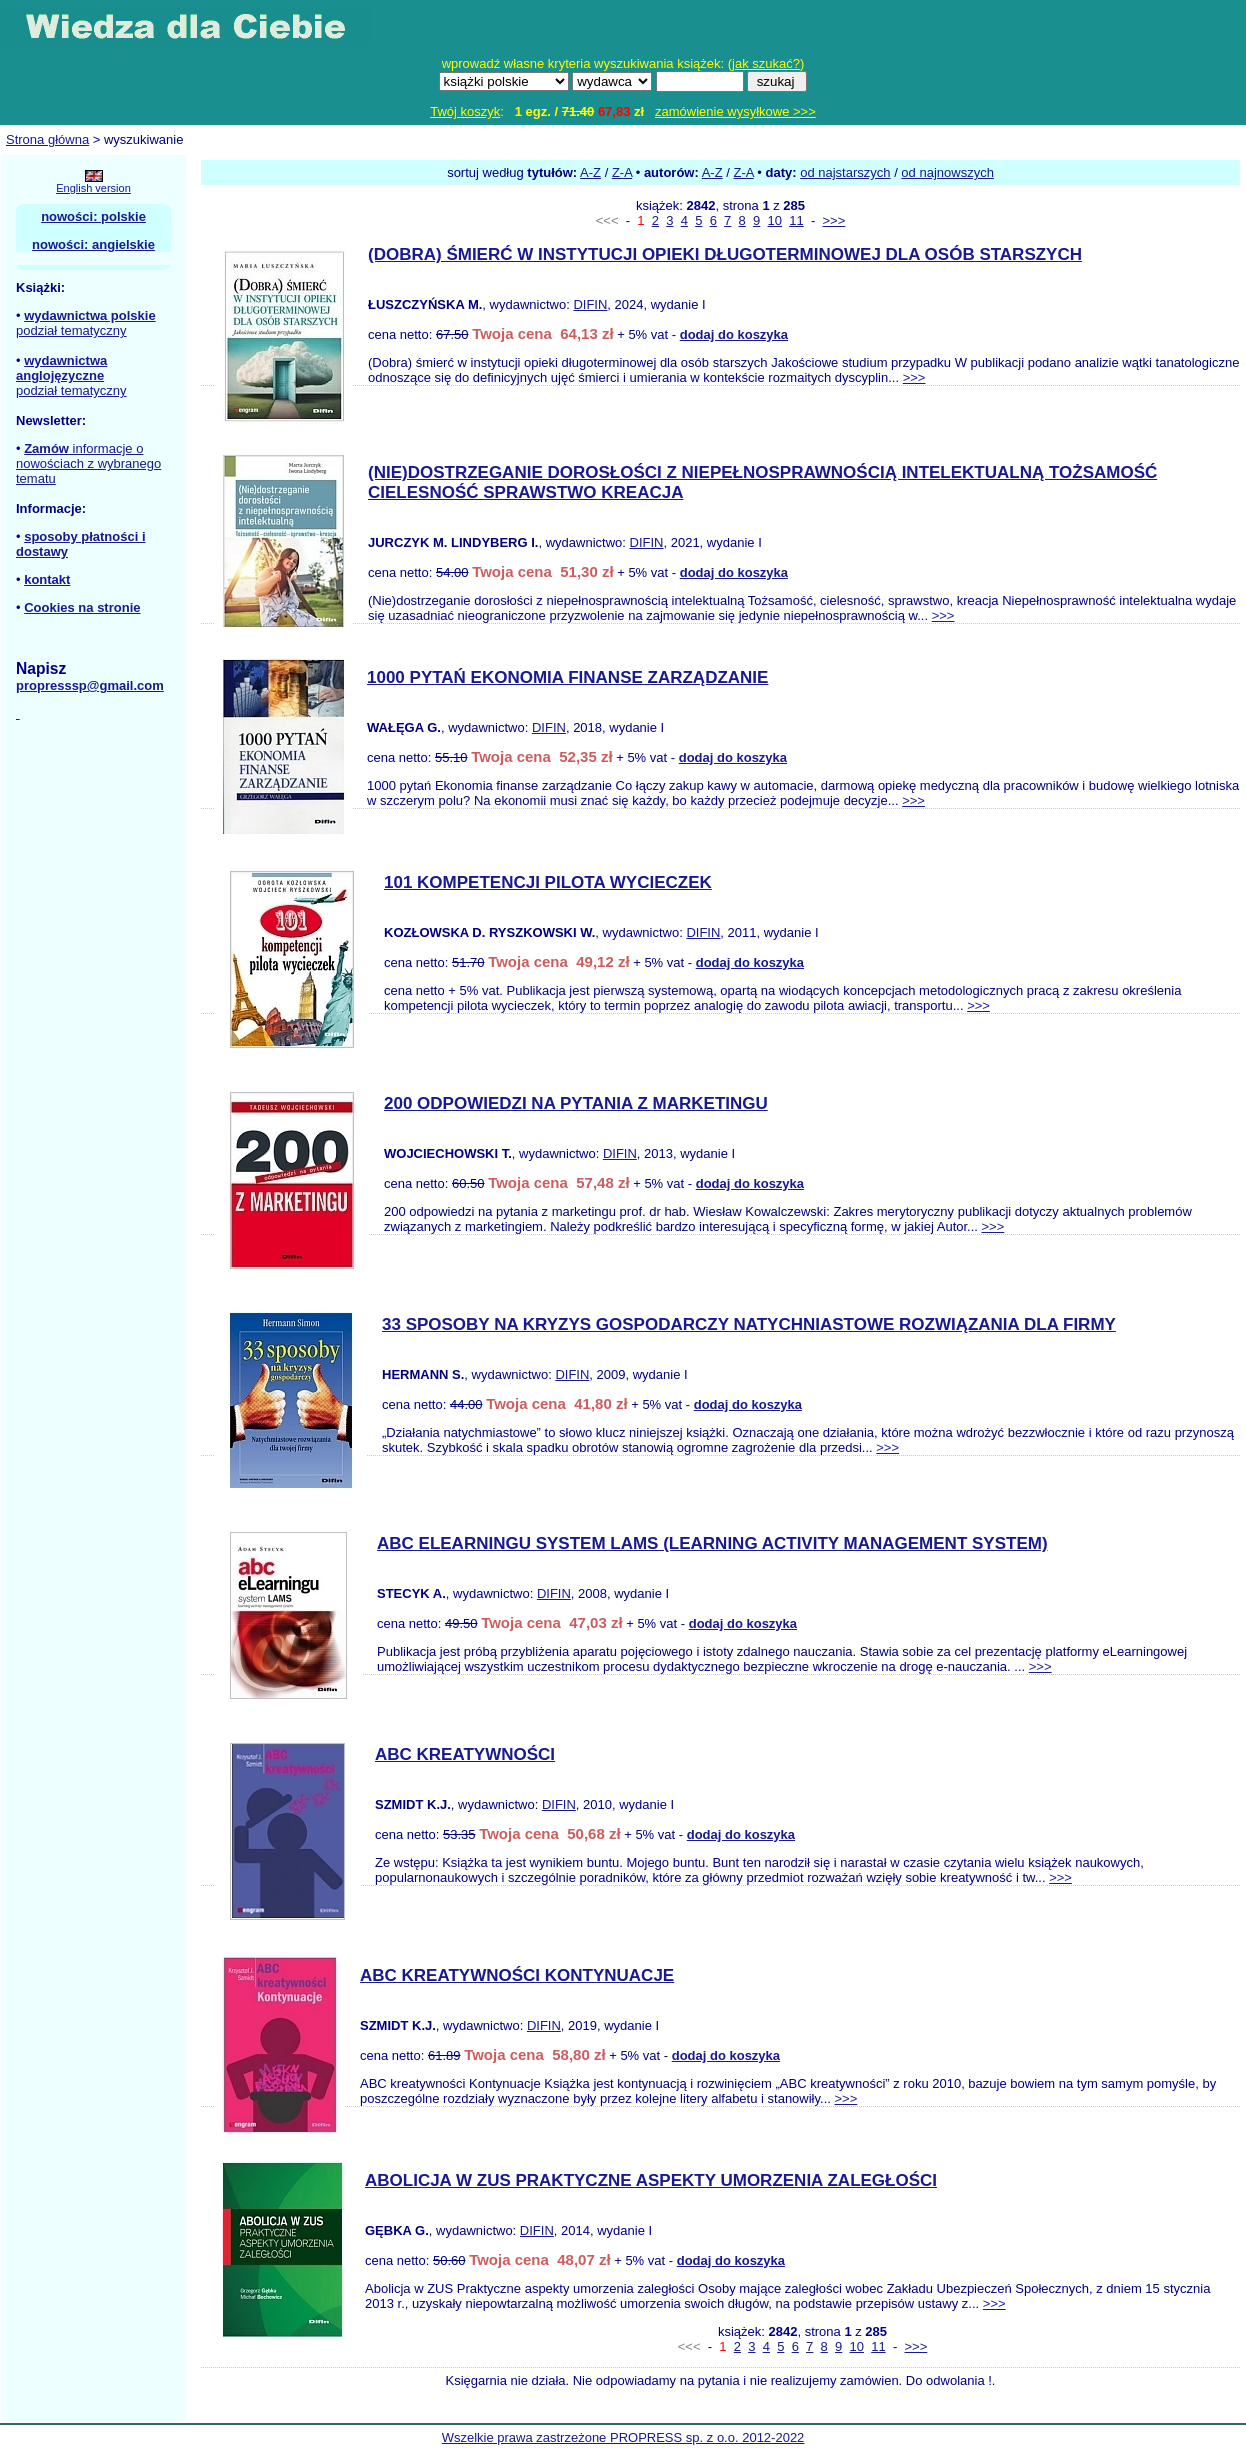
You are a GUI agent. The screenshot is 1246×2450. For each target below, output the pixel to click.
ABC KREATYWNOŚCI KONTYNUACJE (517, 1975)
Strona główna (47, 139)
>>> (833, 220)
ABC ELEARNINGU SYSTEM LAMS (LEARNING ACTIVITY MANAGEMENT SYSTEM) (712, 1543)
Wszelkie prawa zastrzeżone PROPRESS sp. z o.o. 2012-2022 (623, 2437)
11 (796, 220)
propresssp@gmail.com (90, 685)
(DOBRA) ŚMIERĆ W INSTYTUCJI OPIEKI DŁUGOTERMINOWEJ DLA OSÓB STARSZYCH (725, 254)
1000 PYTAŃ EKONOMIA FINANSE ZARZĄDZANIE (567, 677)
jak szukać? (766, 63)
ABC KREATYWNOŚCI (465, 1754)
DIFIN (590, 304)
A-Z (590, 172)
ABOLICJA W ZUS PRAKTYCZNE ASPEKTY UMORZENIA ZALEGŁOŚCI (651, 2180)
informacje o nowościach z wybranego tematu (88, 463)
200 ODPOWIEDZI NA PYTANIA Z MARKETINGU (576, 1103)
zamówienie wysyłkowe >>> (735, 111)
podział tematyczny (71, 330)
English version (93, 188)
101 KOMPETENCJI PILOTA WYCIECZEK (548, 882)
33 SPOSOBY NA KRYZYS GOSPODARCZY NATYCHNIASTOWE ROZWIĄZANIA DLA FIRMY (749, 1324)
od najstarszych (845, 172)
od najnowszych (947, 172)
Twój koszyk (465, 111)
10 (775, 220)
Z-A (622, 172)
